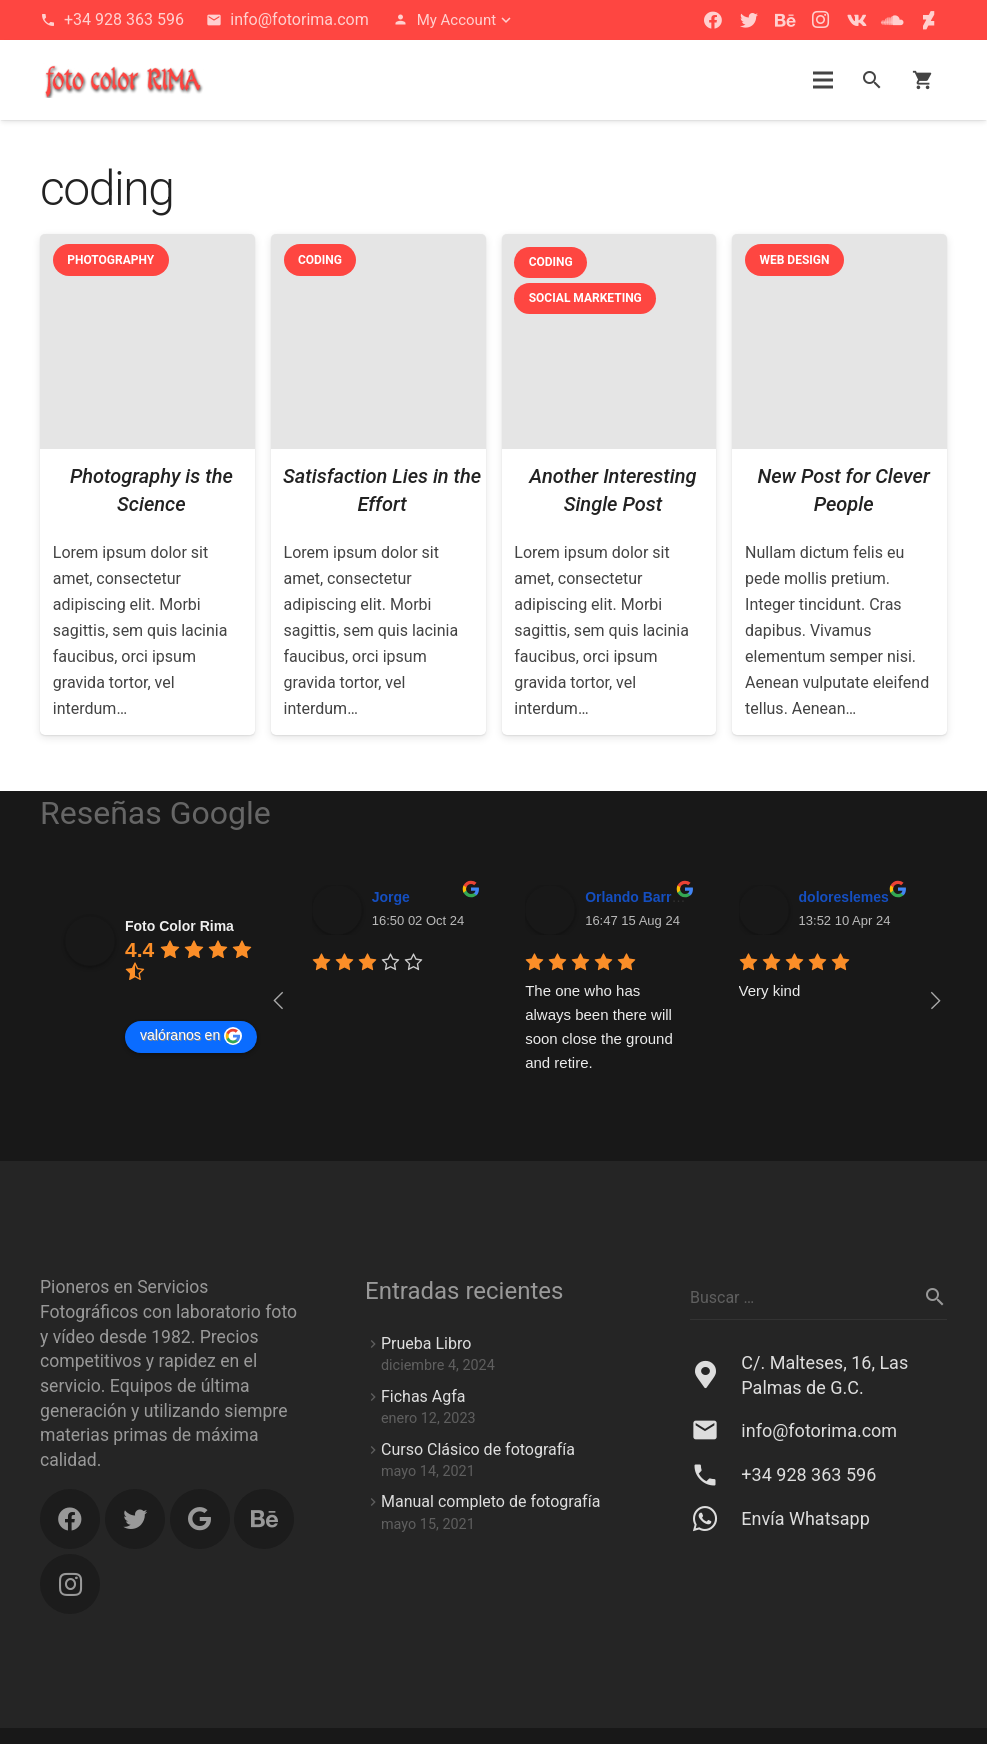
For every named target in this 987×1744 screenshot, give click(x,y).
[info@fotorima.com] (715, 1430)
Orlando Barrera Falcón (663, 897)
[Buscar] (872, 80)
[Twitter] (749, 20)
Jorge (391, 897)
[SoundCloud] (893, 20)
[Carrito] (923, 80)
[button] (122, 80)
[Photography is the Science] (147, 341)
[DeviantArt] (929, 20)
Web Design (794, 260)
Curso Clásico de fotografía (478, 1449)
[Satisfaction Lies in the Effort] (378, 341)
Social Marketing (585, 298)
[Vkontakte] (857, 20)
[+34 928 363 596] (715, 1475)
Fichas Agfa (423, 1396)
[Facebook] (713, 20)
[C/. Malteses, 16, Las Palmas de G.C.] (715, 1375)
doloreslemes (844, 897)
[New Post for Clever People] (839, 341)
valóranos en (191, 1036)
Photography (110, 260)
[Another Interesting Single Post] (609, 341)
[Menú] (823, 80)
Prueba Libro (426, 1343)
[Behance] (785, 20)
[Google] (200, 1519)
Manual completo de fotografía (490, 1501)
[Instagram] (821, 20)
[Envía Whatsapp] (715, 1519)
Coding (320, 260)
